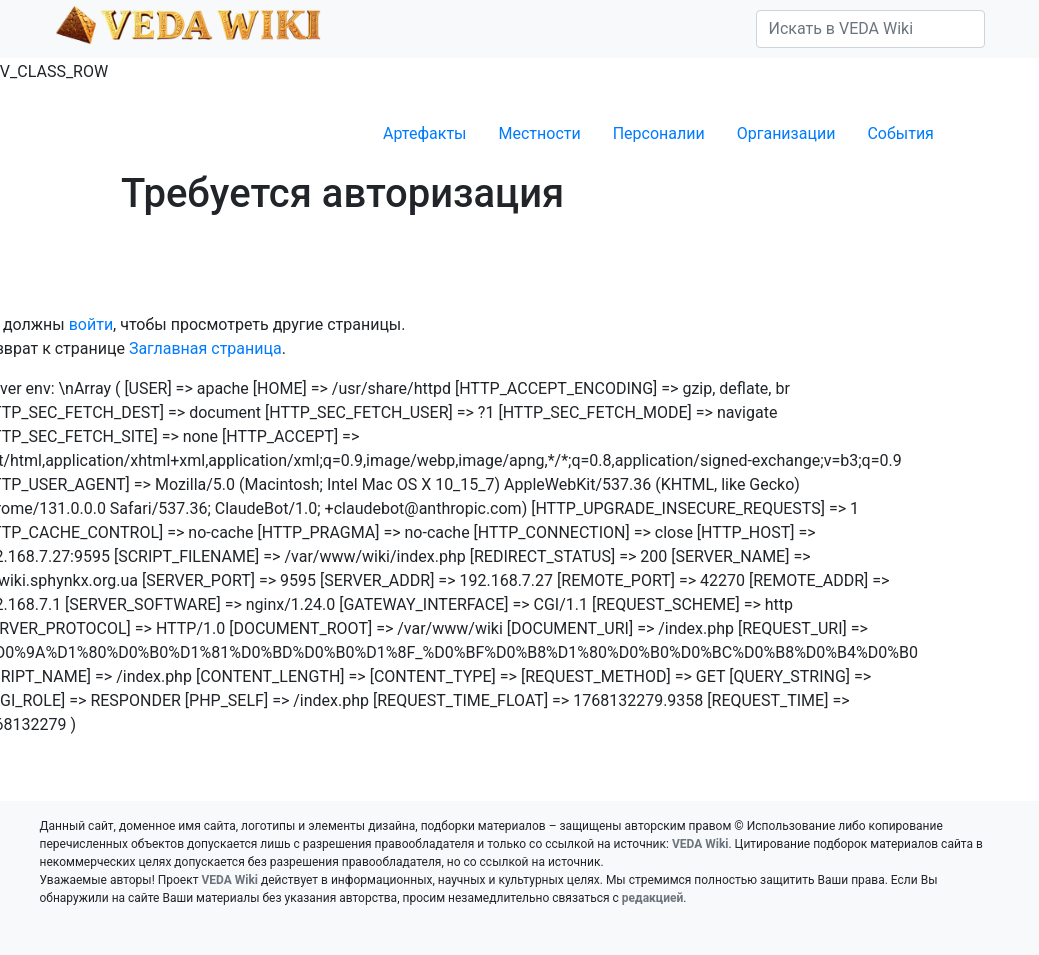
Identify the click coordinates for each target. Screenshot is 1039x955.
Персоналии (659, 133)
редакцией (652, 898)
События (900, 133)
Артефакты (424, 133)
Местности (540, 133)
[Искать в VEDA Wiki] (870, 29)
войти (91, 324)
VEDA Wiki (700, 844)
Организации (786, 133)
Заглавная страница (205, 348)
